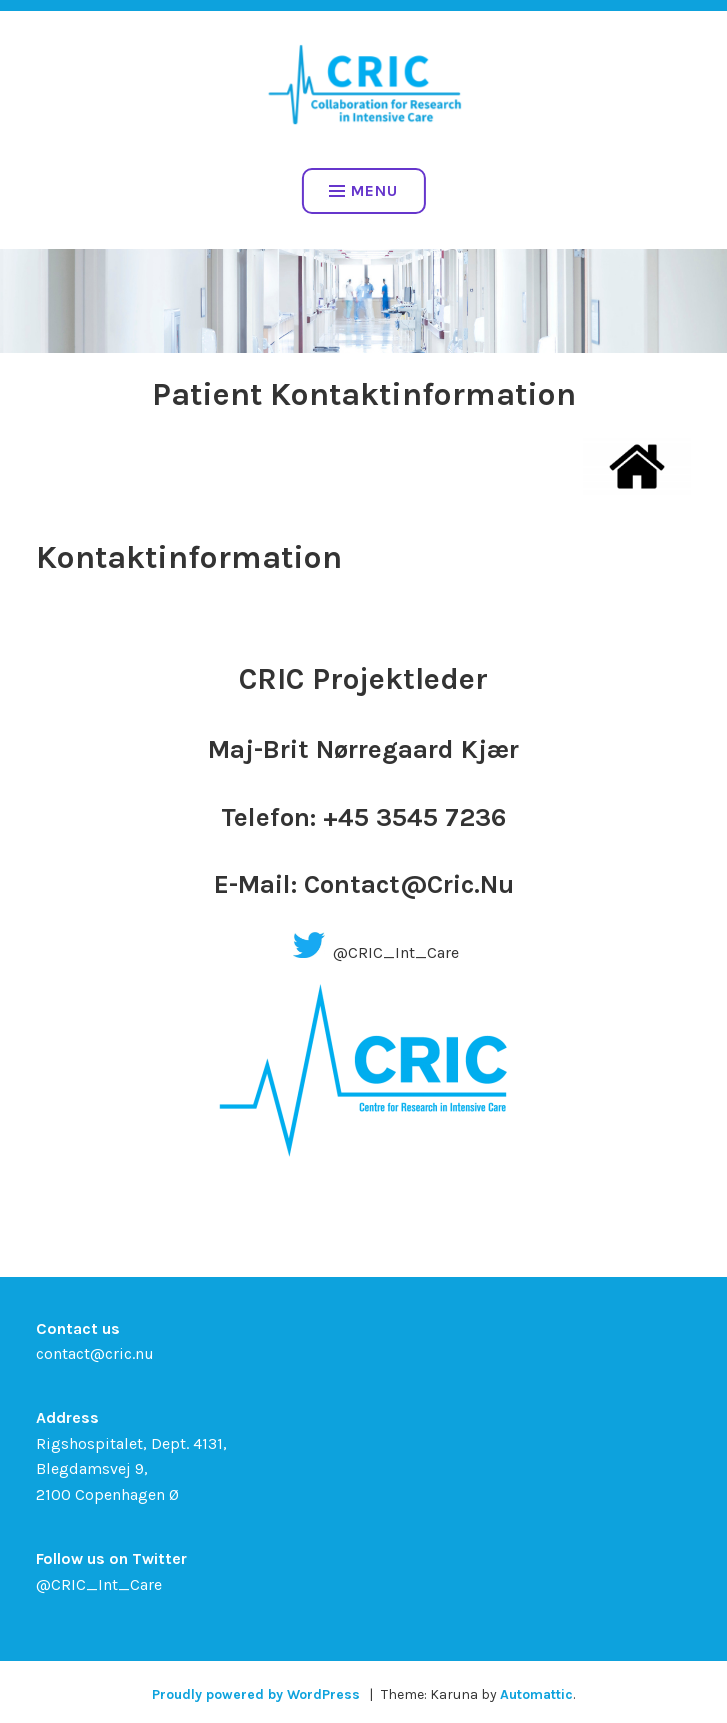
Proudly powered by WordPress (256, 1694)
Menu (363, 190)
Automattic (536, 1694)
